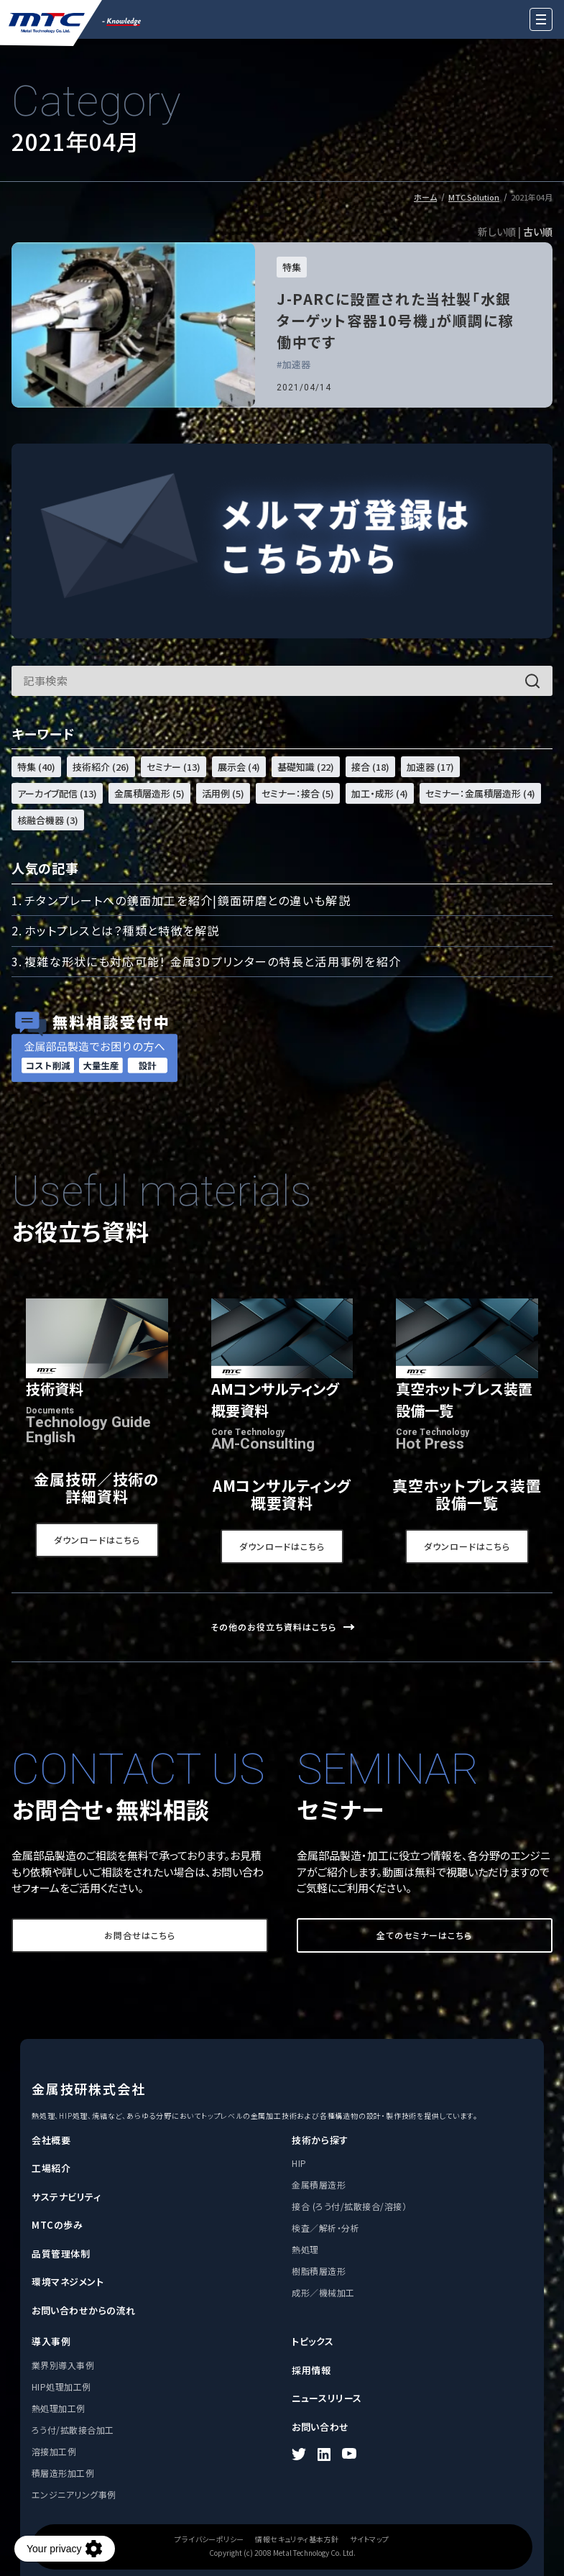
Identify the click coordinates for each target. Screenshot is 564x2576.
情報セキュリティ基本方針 (296, 2539)
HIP (299, 2163)
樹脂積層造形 (319, 2271)
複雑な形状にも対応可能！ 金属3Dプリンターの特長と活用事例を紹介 (212, 961)
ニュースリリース (326, 2398)
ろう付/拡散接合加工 (73, 2430)
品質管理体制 (61, 2253)
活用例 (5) (223, 793)
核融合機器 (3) (47, 820)
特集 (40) (36, 767)
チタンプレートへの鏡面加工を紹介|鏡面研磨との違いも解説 (187, 900)
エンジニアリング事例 (74, 2494)
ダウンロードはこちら (97, 1540)
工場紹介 (51, 2168)
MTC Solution (473, 197)
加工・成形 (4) (379, 793)
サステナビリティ (66, 2197)
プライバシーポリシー (209, 2539)
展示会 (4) (239, 767)
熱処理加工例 (58, 2408)
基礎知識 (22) (305, 767)
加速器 (296, 365)
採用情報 (311, 2370)
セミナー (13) (173, 767)
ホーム (425, 197)
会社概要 (51, 2140)
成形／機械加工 (323, 2292)
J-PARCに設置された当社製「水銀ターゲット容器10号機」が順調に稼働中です (395, 320)
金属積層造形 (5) (149, 793)
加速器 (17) (430, 767)
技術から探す (320, 2140)
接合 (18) (370, 767)
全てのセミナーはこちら (424, 1935)
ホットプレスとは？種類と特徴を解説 (122, 930)
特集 (291, 267)
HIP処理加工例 (61, 2386)
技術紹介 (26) (101, 767)
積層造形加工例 (63, 2473)
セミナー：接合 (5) (298, 793)
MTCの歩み (57, 2225)
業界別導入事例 (63, 2365)
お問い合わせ (320, 2427)
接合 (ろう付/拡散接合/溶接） (349, 2206)
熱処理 (305, 2249)
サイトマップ (369, 2539)
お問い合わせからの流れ (84, 2310)
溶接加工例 (54, 2451)
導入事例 (51, 2341)
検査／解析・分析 (325, 2228)
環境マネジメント (67, 2281)
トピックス (312, 2341)
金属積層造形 (319, 2184)
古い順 (538, 231)
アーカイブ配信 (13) (57, 793)
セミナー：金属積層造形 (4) (480, 793)
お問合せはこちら (139, 1935)
